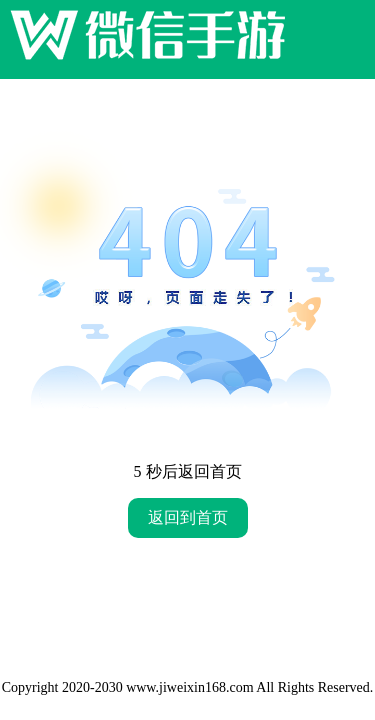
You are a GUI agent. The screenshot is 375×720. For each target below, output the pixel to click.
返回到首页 (188, 517)
